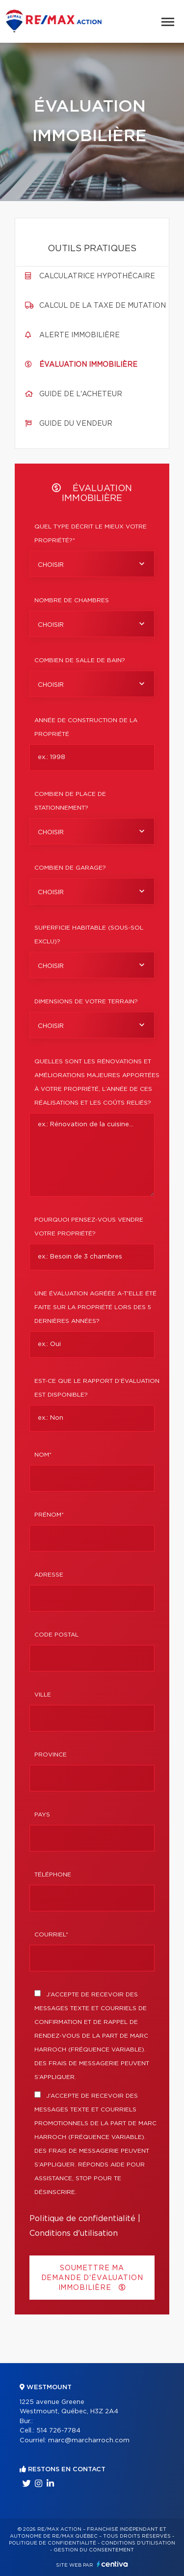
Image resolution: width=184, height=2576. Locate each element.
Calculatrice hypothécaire (97, 276)
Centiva (112, 2564)
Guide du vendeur (75, 423)
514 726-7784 (58, 2431)
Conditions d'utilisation (73, 2233)
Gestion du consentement (93, 2549)
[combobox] (92, 564)
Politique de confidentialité (82, 2219)
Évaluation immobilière (88, 364)
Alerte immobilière (79, 335)
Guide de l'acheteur (80, 394)
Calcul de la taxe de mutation (102, 305)
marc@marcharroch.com (89, 2440)
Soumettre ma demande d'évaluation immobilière (92, 2278)
